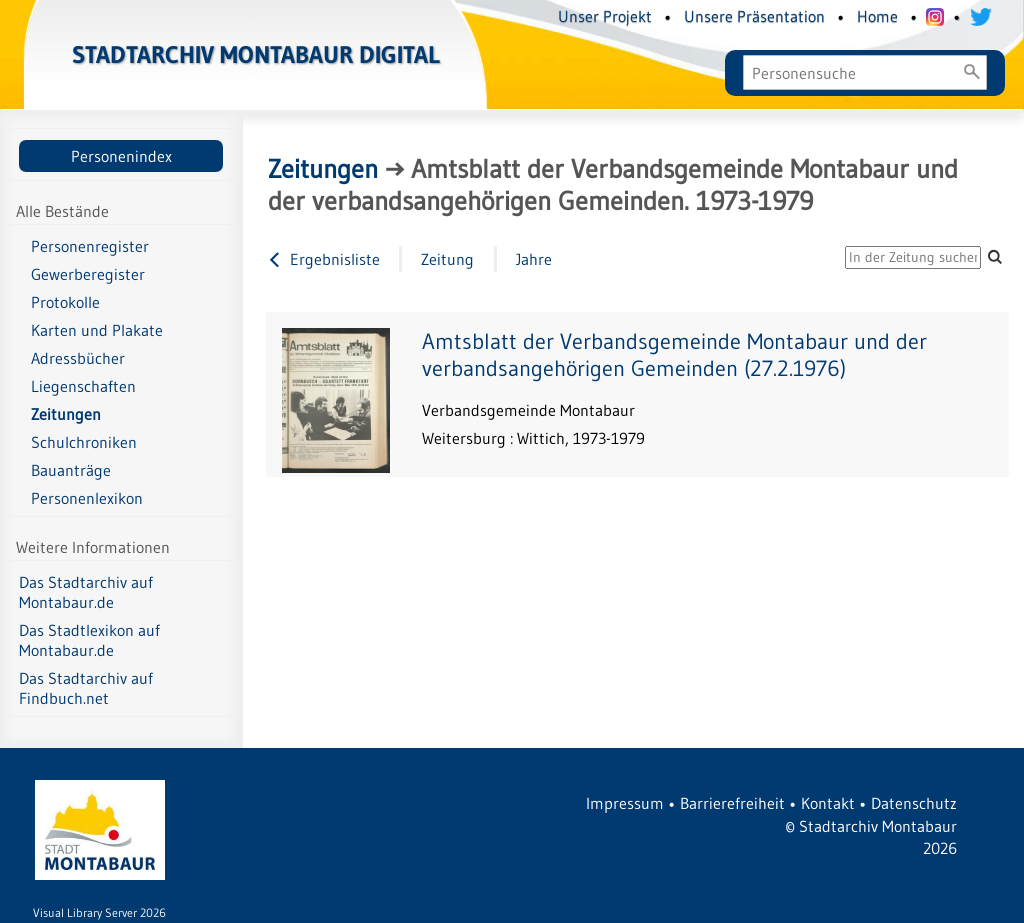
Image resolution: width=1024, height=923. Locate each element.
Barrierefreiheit (732, 803)
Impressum (625, 803)
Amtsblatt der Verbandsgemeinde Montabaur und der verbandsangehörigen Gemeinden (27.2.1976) (674, 355)
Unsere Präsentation (754, 16)
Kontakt (828, 803)
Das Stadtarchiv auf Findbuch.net (86, 688)
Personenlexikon (87, 498)
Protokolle (65, 302)
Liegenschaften (83, 386)
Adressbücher (78, 358)
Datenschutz (914, 803)
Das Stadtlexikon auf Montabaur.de (89, 640)
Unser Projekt (605, 16)
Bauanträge (71, 470)
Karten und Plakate (97, 330)
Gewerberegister (88, 274)
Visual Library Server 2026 (99, 912)
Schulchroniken (84, 442)
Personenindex (121, 156)
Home (877, 16)
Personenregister (90, 246)
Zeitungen (66, 414)
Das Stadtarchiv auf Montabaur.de (86, 592)
